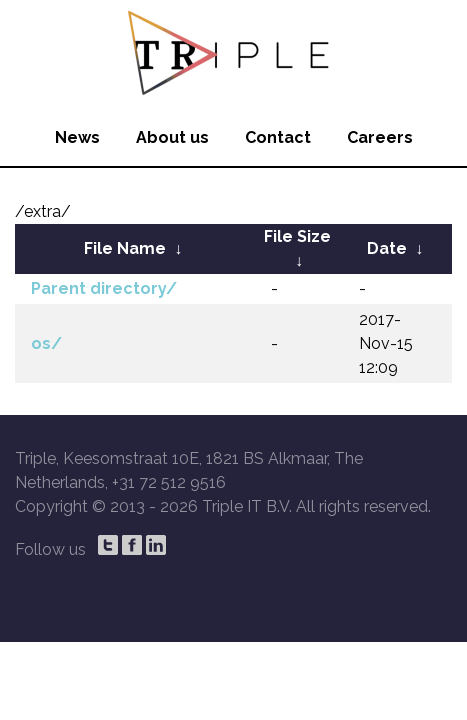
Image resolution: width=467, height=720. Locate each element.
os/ (46, 343)
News (77, 137)
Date (387, 248)
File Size (297, 236)
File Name (125, 248)
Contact (278, 137)
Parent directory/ (104, 288)
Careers (380, 137)
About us (172, 137)
